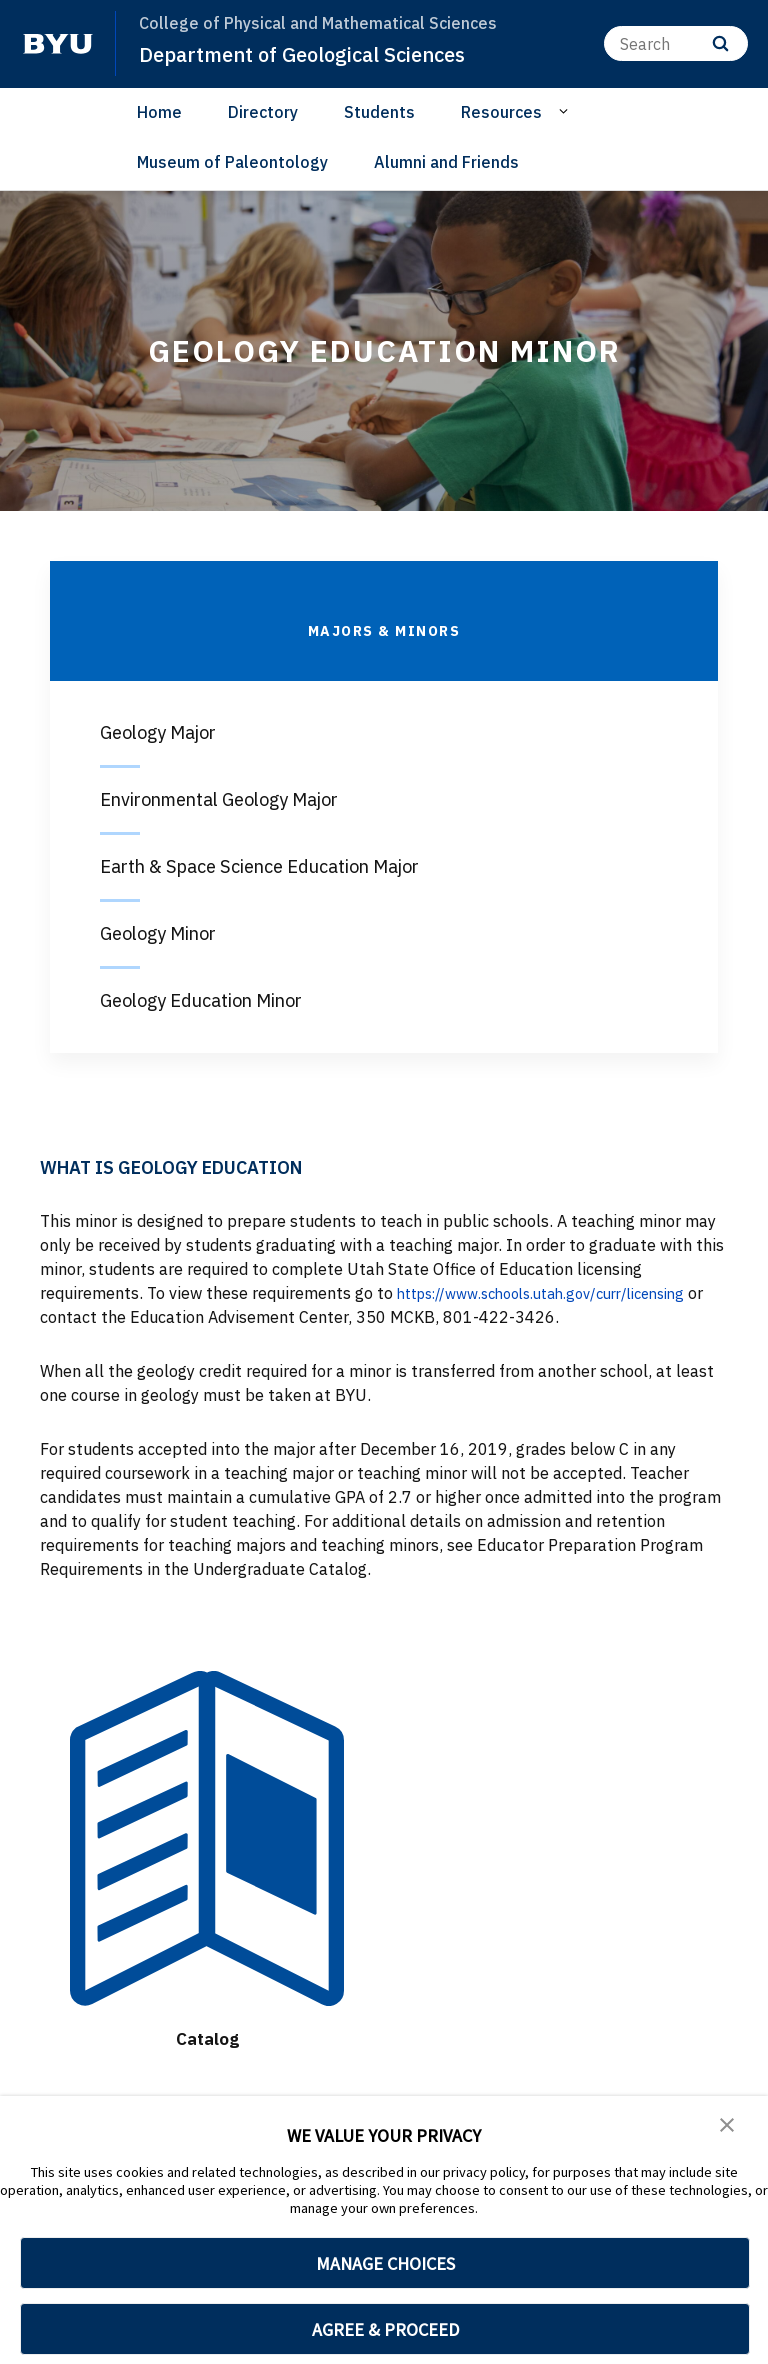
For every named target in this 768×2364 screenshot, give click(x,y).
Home (159, 112)
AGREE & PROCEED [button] (385, 2329)
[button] (728, 2125)
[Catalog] (207, 1838)
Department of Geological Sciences (312, 54)
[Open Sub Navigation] (566, 111)
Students (379, 112)
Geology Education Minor (201, 1000)
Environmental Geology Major (219, 799)
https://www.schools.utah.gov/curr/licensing (560, 1293)
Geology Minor (158, 933)
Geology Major (158, 732)
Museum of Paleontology (232, 162)
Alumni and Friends (446, 162)
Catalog (207, 2037)
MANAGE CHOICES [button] (385, 2263)
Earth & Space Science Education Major (259, 866)
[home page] (58, 44)
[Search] (676, 43)
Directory (263, 112)
